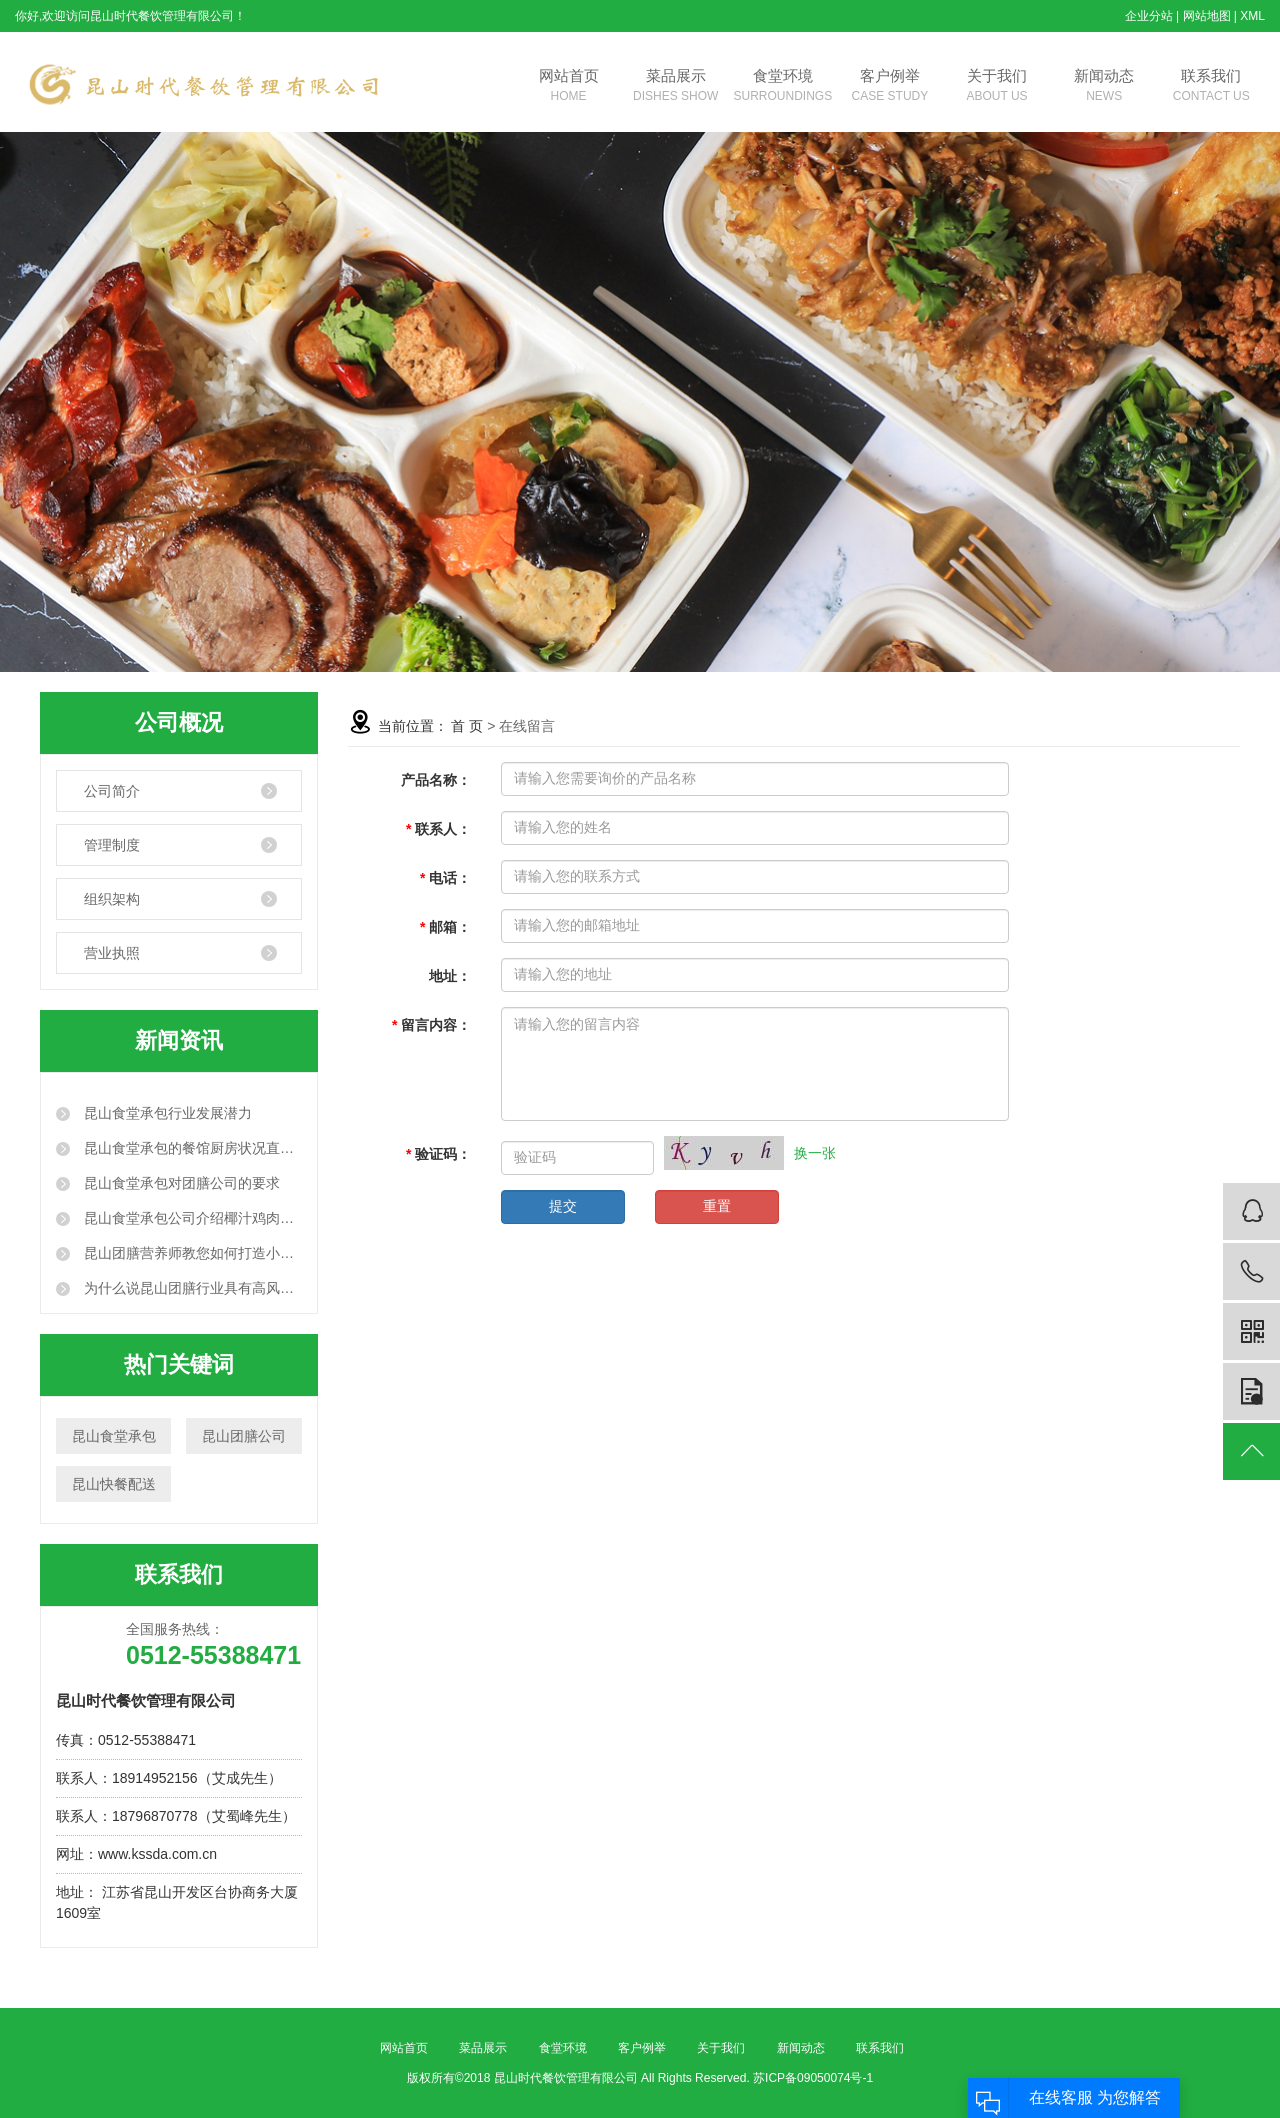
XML (1252, 16)
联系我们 (1211, 87)
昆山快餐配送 (114, 1484)
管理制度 (112, 845)
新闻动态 (1104, 87)
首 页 (467, 726)
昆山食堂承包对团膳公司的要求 (180, 1183)
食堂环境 (782, 87)
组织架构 (112, 899)
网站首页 (568, 87)
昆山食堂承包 (114, 1436)
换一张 (815, 1153)
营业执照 (112, 953)
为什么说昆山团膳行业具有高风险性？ (191, 1288)
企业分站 (1149, 16)
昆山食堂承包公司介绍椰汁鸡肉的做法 (191, 1218)
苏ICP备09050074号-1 (813, 2078)
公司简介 (112, 791)
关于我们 (997, 87)
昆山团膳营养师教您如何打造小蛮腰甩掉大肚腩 (191, 1253)
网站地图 (1207, 16)
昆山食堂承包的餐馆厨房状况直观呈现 (191, 1148)
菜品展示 (675, 87)
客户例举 (889, 87)
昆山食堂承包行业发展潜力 (166, 1113)
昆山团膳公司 (244, 1436)
